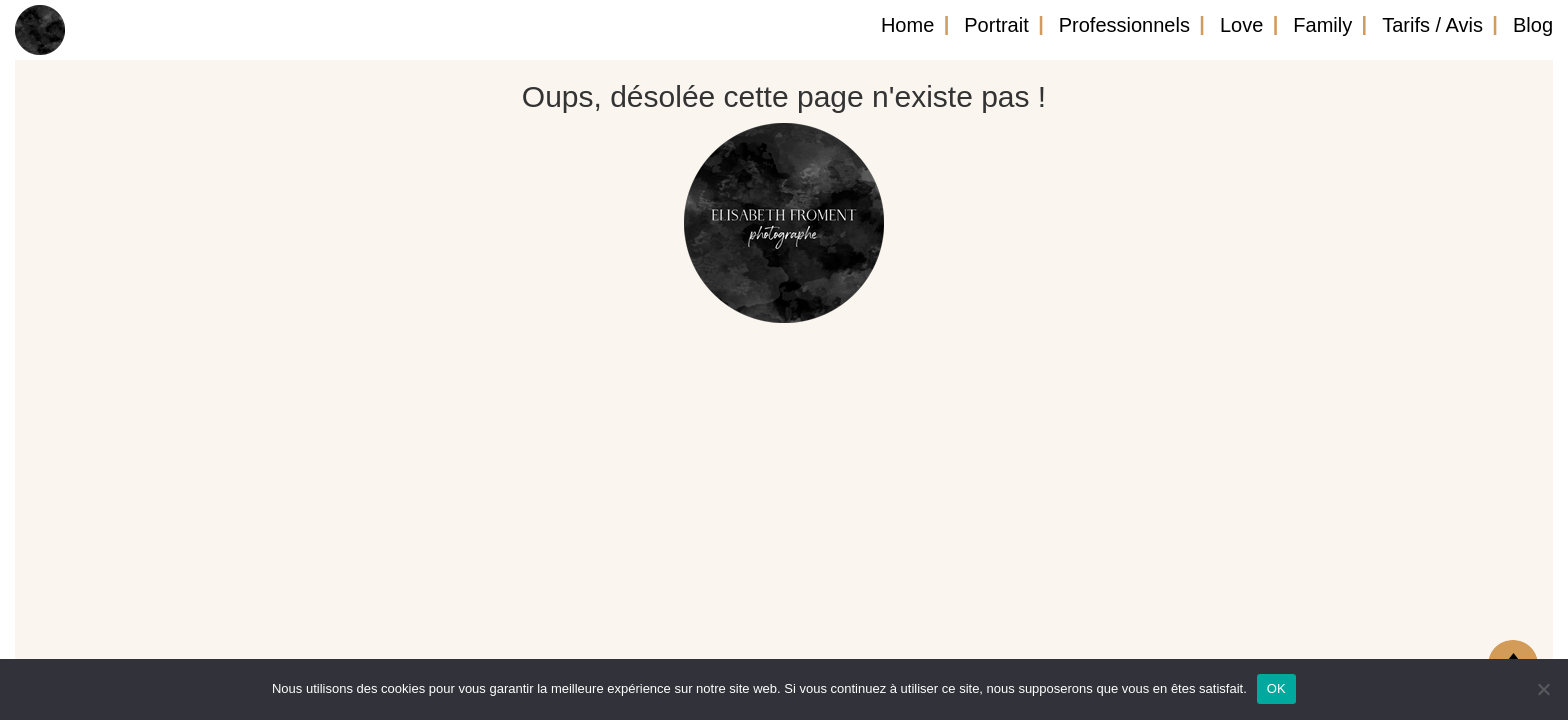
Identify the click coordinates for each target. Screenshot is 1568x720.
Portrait (996, 25)
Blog (1533, 25)
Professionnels (1124, 25)
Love (1241, 25)
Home (907, 25)
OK (1276, 688)
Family (1322, 25)
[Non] (1543, 689)
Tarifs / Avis (1432, 25)
